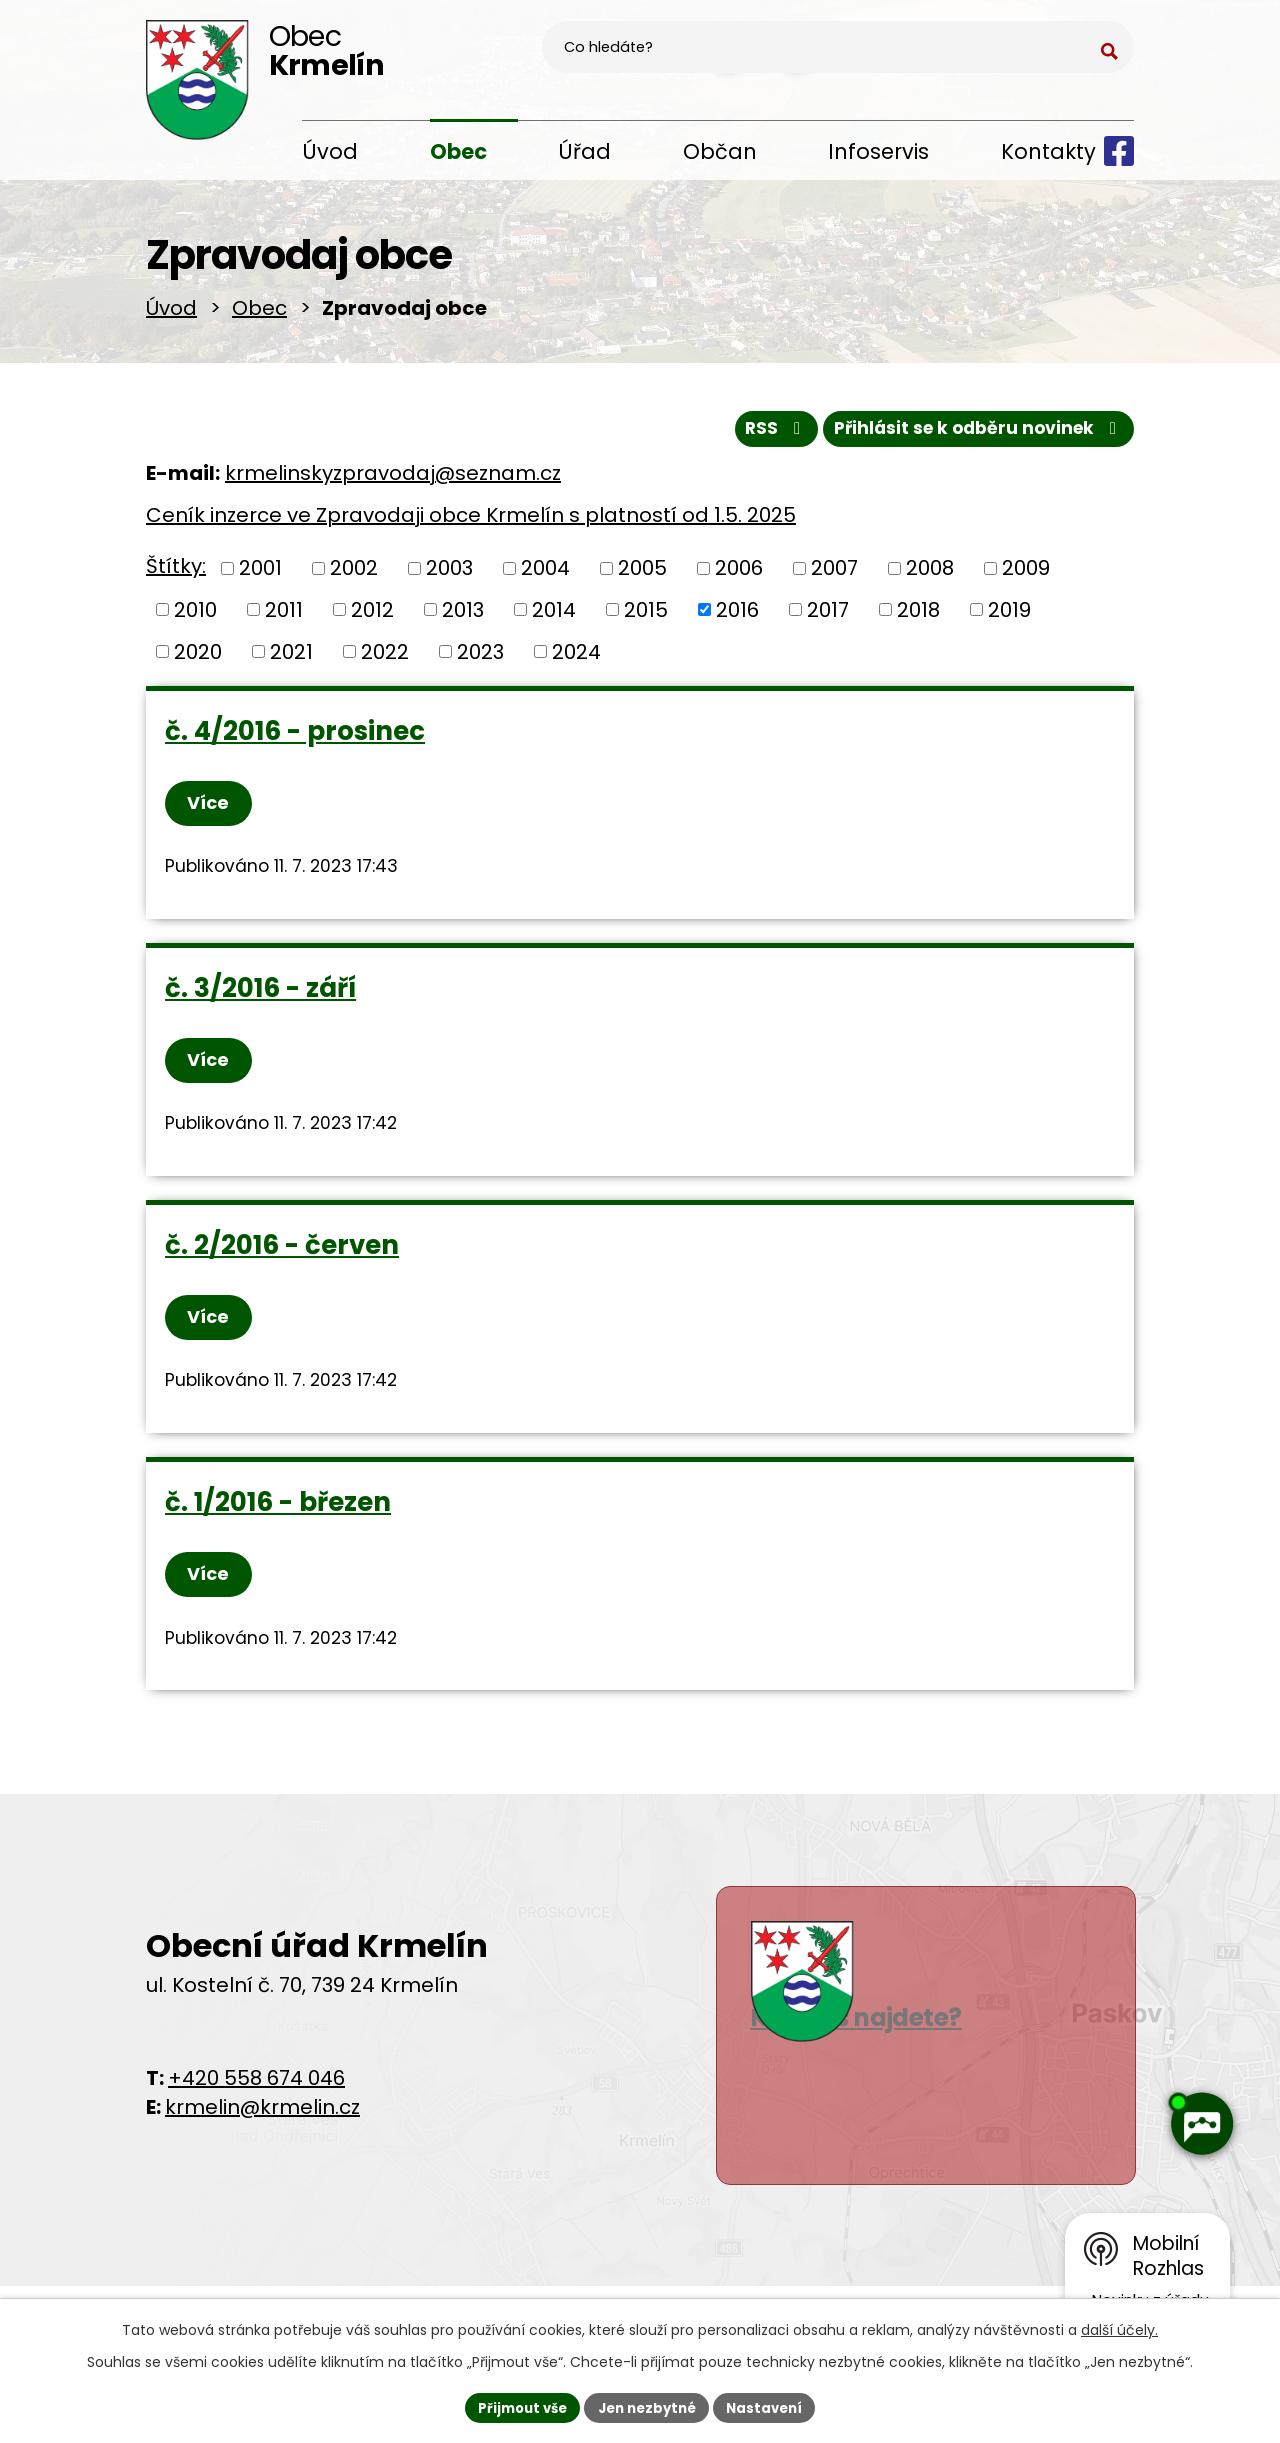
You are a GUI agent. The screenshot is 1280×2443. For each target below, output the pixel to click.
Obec (458, 151)
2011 (284, 616)
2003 (449, 574)
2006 (739, 574)
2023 (480, 657)
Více (214, 810)
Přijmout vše (515, 2406)
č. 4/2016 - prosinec (296, 737)
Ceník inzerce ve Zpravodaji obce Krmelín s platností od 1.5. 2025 (471, 522)
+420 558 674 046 (256, 2110)
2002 (354, 574)
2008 (930, 574)
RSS (758, 433)
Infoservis (878, 151)
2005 (642, 574)
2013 (463, 616)
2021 (291, 657)
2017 (828, 616)
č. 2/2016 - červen (283, 1264)
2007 (834, 574)
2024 (576, 657)
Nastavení (772, 2406)
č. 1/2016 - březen (279, 1528)
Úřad (584, 151)
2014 (554, 616)
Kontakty (1048, 151)
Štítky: (176, 573)
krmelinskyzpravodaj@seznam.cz (393, 480)
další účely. (1119, 2327)
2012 (372, 616)
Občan (720, 151)
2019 (1009, 616)
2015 (646, 616)
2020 (198, 657)
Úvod (330, 151)
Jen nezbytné (647, 2406)
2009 (1026, 574)
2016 (737, 616)
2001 (260, 574)
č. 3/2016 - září (261, 1001)
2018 (918, 616)
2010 (195, 616)
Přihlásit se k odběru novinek (972, 433)
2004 (545, 574)
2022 (385, 657)
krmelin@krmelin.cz (262, 2139)
